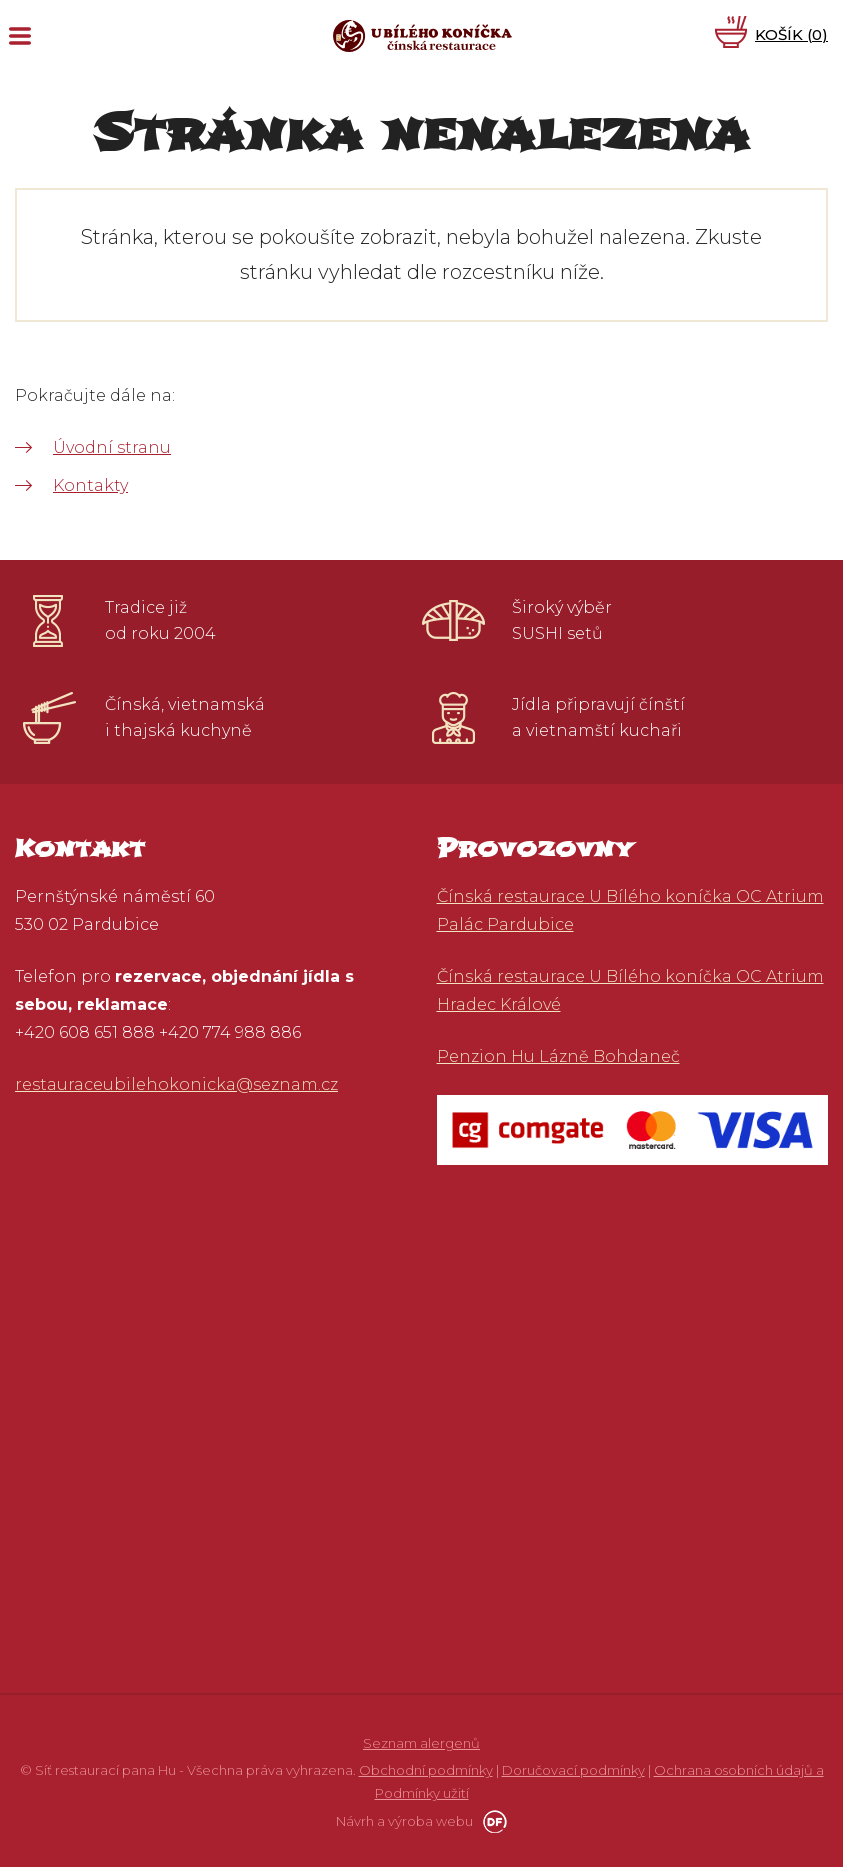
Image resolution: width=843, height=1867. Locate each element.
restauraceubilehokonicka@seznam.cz (176, 1084)
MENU (20, 36)
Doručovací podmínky (573, 1770)
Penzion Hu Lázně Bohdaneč (558, 1056)
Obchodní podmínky (426, 1770)
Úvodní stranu (112, 447)
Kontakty (90, 485)
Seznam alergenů (421, 1743)
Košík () (791, 34)
